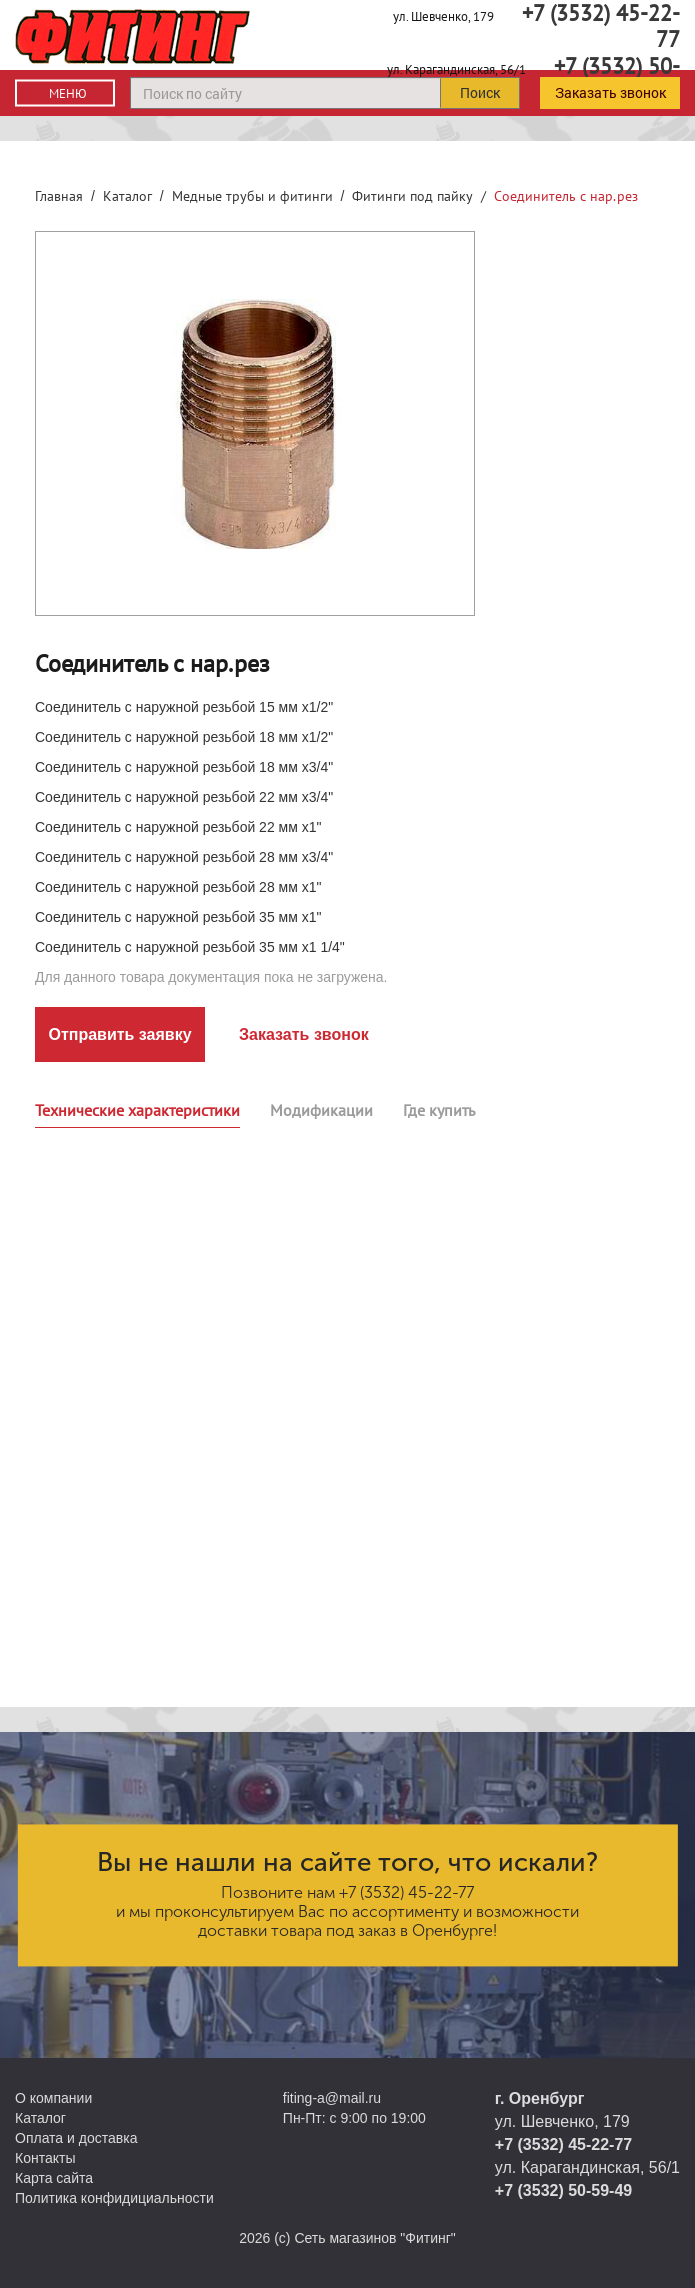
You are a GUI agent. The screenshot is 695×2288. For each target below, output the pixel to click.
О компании (53, 2098)
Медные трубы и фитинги (252, 196)
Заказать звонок (610, 92)
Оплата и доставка (76, 2138)
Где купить (439, 1110)
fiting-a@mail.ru (332, 2098)
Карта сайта (54, 2178)
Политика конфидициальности (114, 2198)
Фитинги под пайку (412, 196)
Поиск (480, 92)
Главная (59, 196)
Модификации (321, 1110)
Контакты (45, 2158)
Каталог (127, 196)
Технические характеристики (137, 1110)
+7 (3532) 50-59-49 (563, 2190)
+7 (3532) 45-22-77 (406, 1892)
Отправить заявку (119, 1034)
